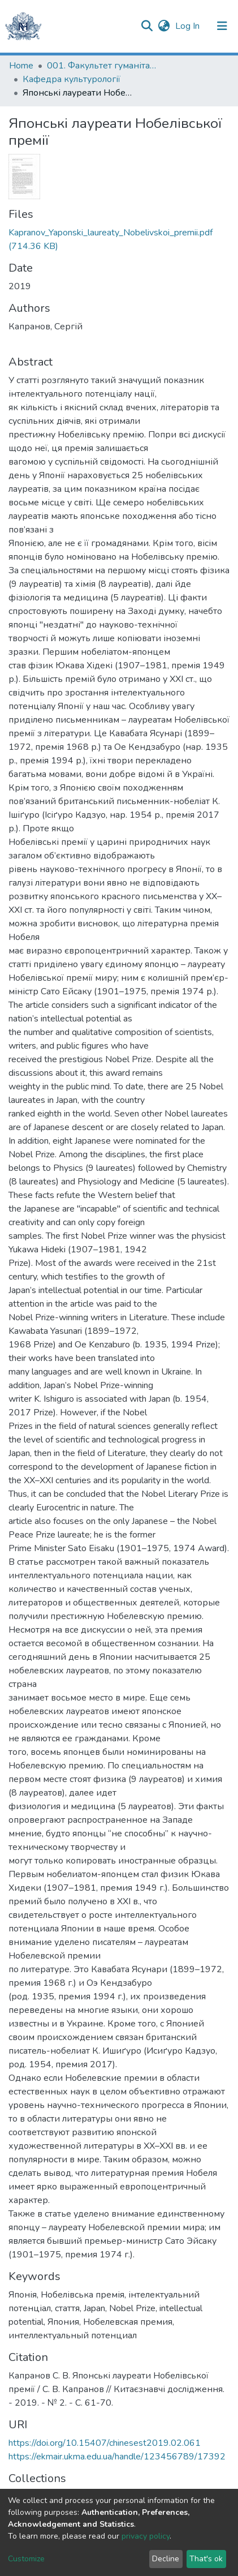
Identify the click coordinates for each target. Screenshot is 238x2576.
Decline (165, 2558)
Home (21, 65)
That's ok (206, 2558)
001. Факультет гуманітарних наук (103, 65)
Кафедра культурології (71, 79)
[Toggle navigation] (222, 26)
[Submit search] (146, 26)
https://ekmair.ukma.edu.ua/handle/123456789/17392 (117, 2456)
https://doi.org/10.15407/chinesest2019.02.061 (104, 2443)
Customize (26, 2558)
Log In (188, 26)
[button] (163, 26)
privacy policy (146, 2536)
